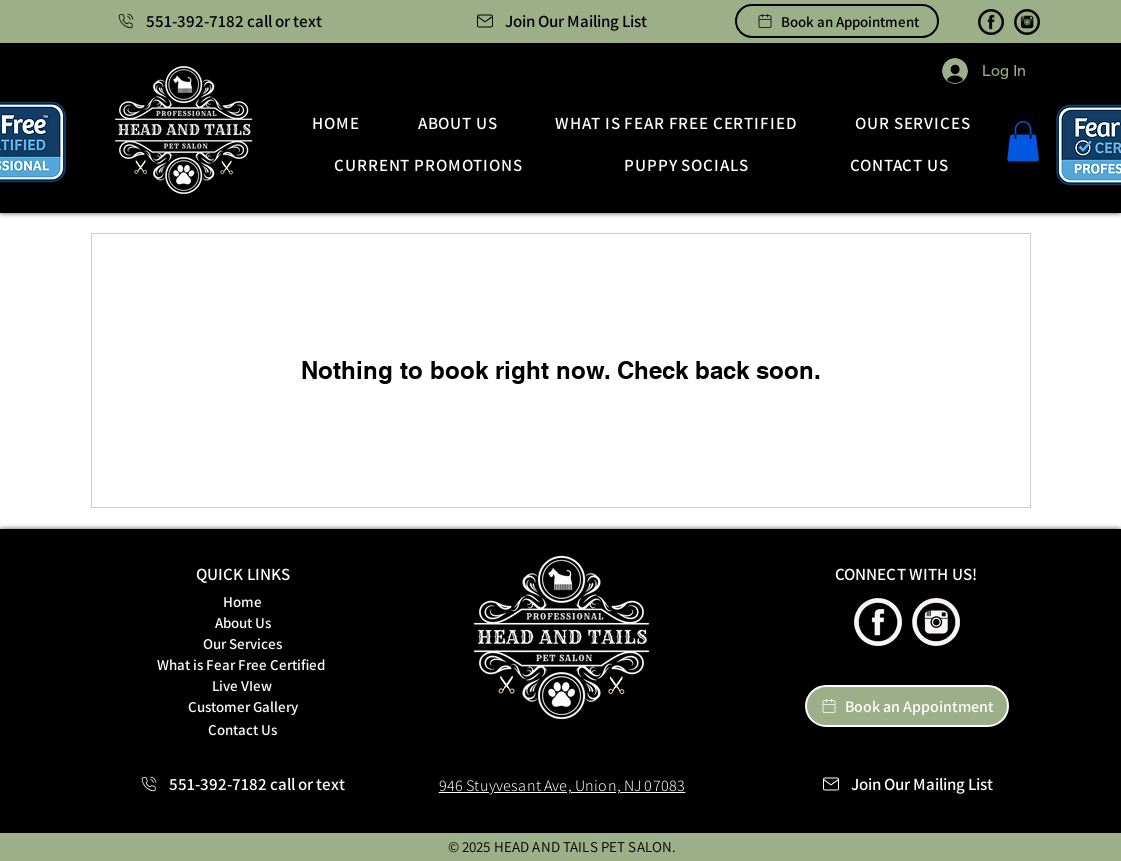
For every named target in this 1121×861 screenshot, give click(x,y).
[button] (561, 21)
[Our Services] (243, 643)
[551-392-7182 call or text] (219, 21)
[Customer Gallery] (243, 706)
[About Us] (243, 622)
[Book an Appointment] (837, 21)
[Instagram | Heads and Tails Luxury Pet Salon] (1027, 22)
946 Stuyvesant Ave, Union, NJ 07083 (562, 785)
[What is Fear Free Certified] (241, 664)
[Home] (243, 601)
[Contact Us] (243, 729)
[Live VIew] (242, 685)
